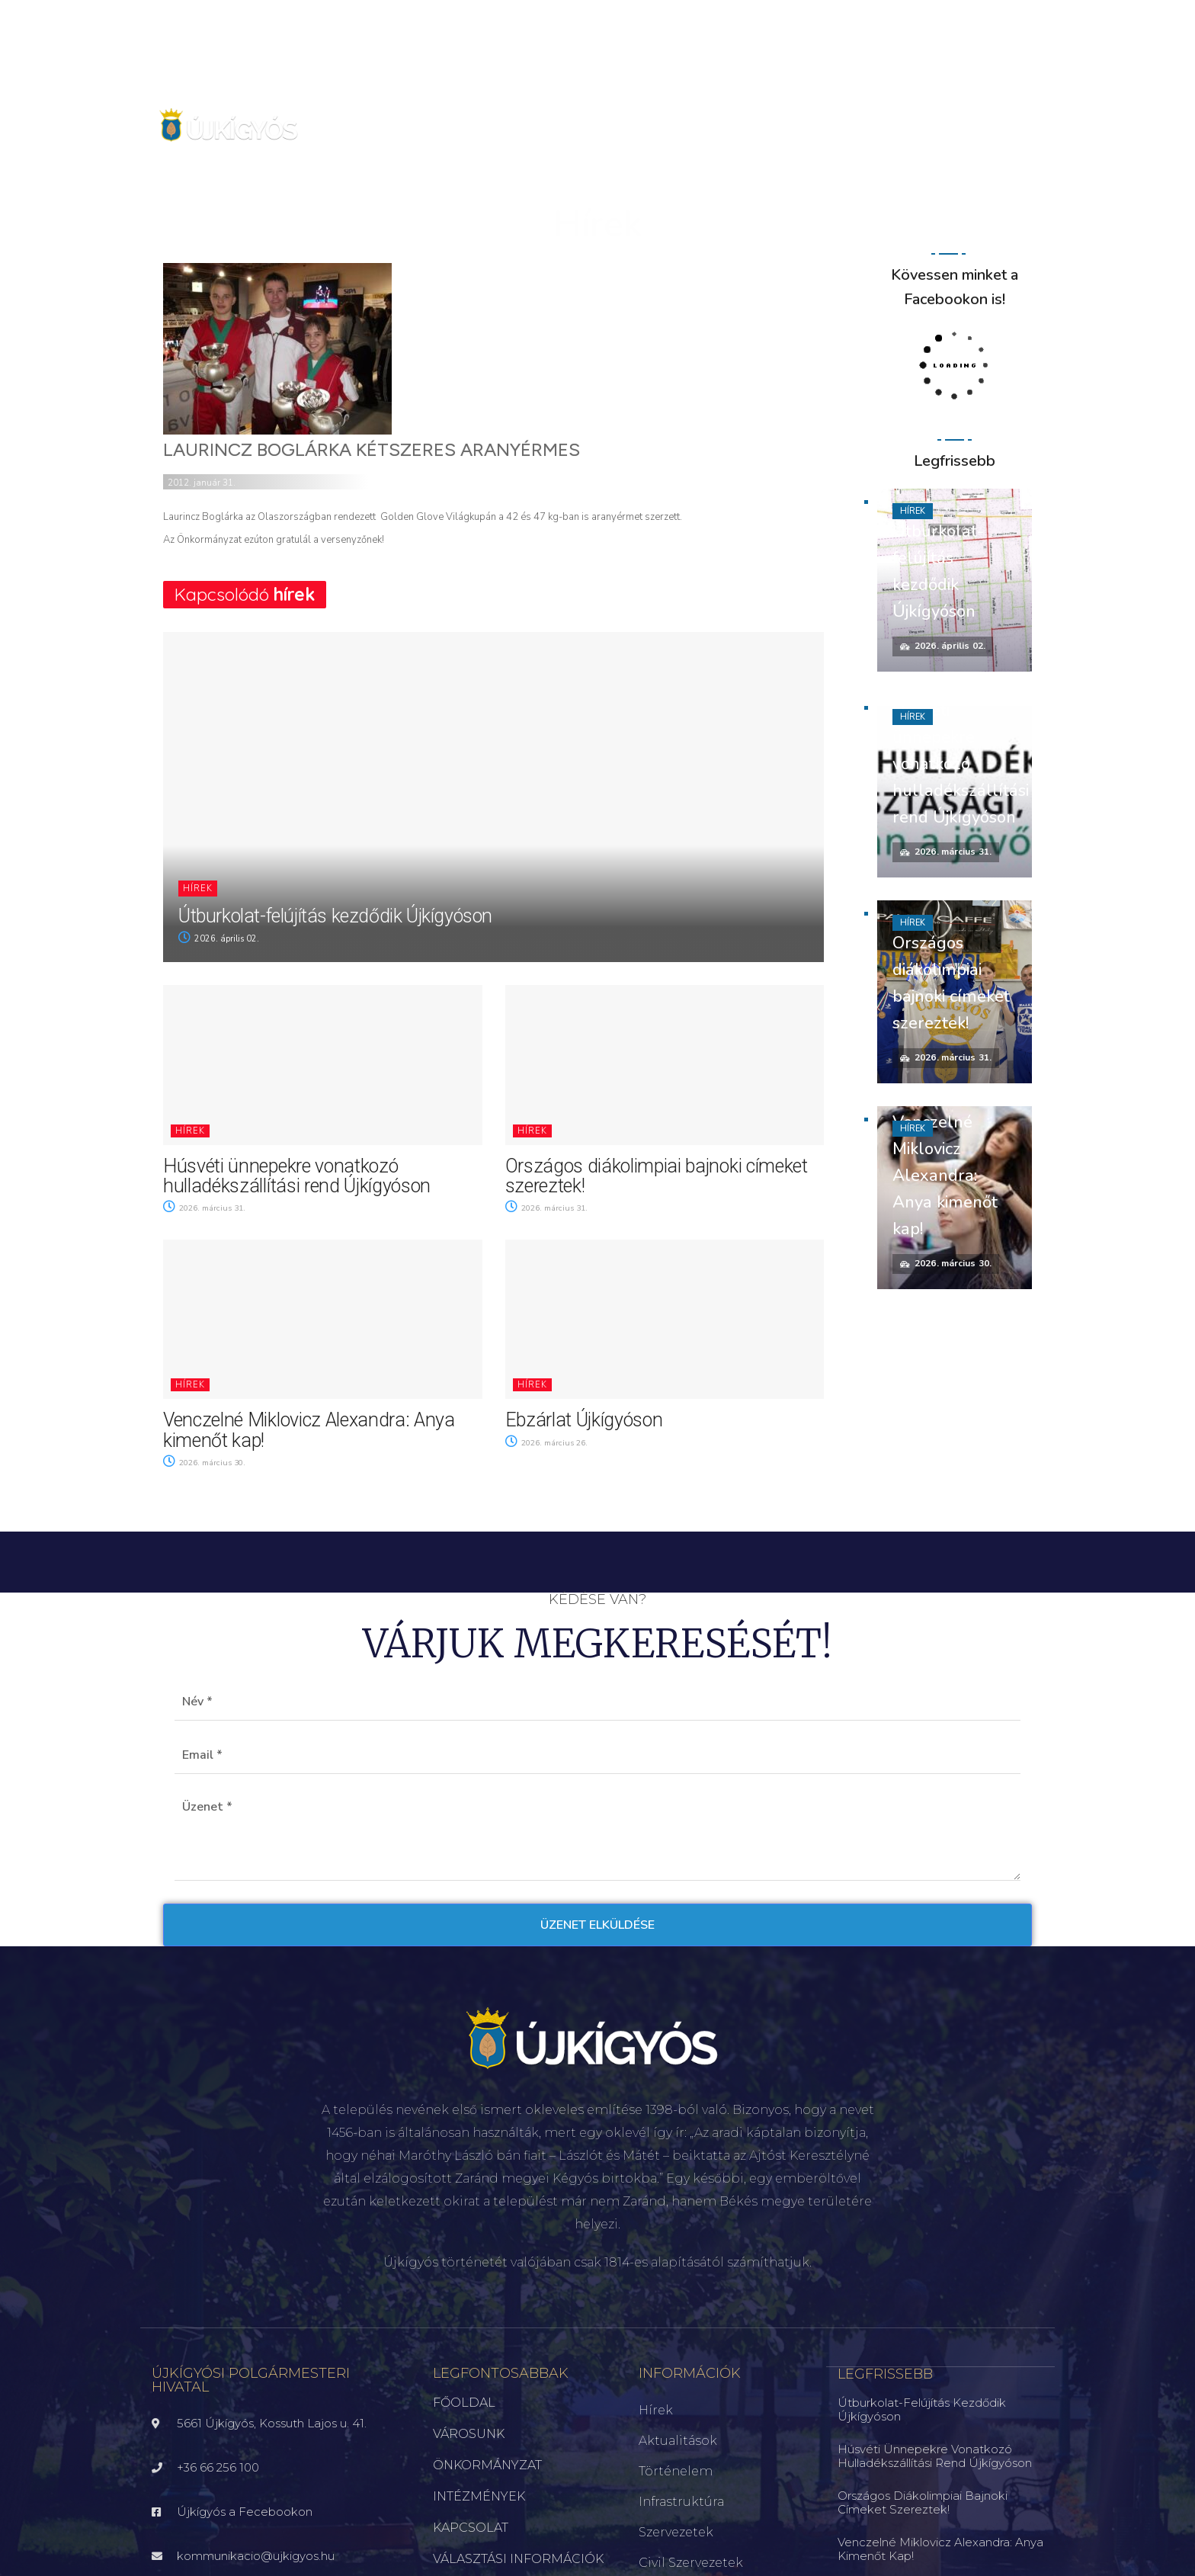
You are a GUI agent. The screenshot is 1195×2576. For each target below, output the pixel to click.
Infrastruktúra (681, 2501)
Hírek (198, 888)
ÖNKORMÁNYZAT (487, 2465)
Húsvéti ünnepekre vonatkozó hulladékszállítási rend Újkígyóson (297, 1176)
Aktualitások (678, 2440)
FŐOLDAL (464, 2402)
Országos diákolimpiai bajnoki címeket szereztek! (656, 1176)
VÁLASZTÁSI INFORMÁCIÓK (518, 2559)
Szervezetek (676, 2532)
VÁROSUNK (469, 2434)
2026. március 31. (207, 1208)
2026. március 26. (549, 1442)
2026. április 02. (218, 939)
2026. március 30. (207, 1462)
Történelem (676, 2471)
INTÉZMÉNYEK (479, 2496)
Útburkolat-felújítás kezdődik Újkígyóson (335, 916)
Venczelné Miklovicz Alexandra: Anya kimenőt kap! (309, 1430)
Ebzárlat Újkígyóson (584, 1420)
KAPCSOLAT (470, 2527)
